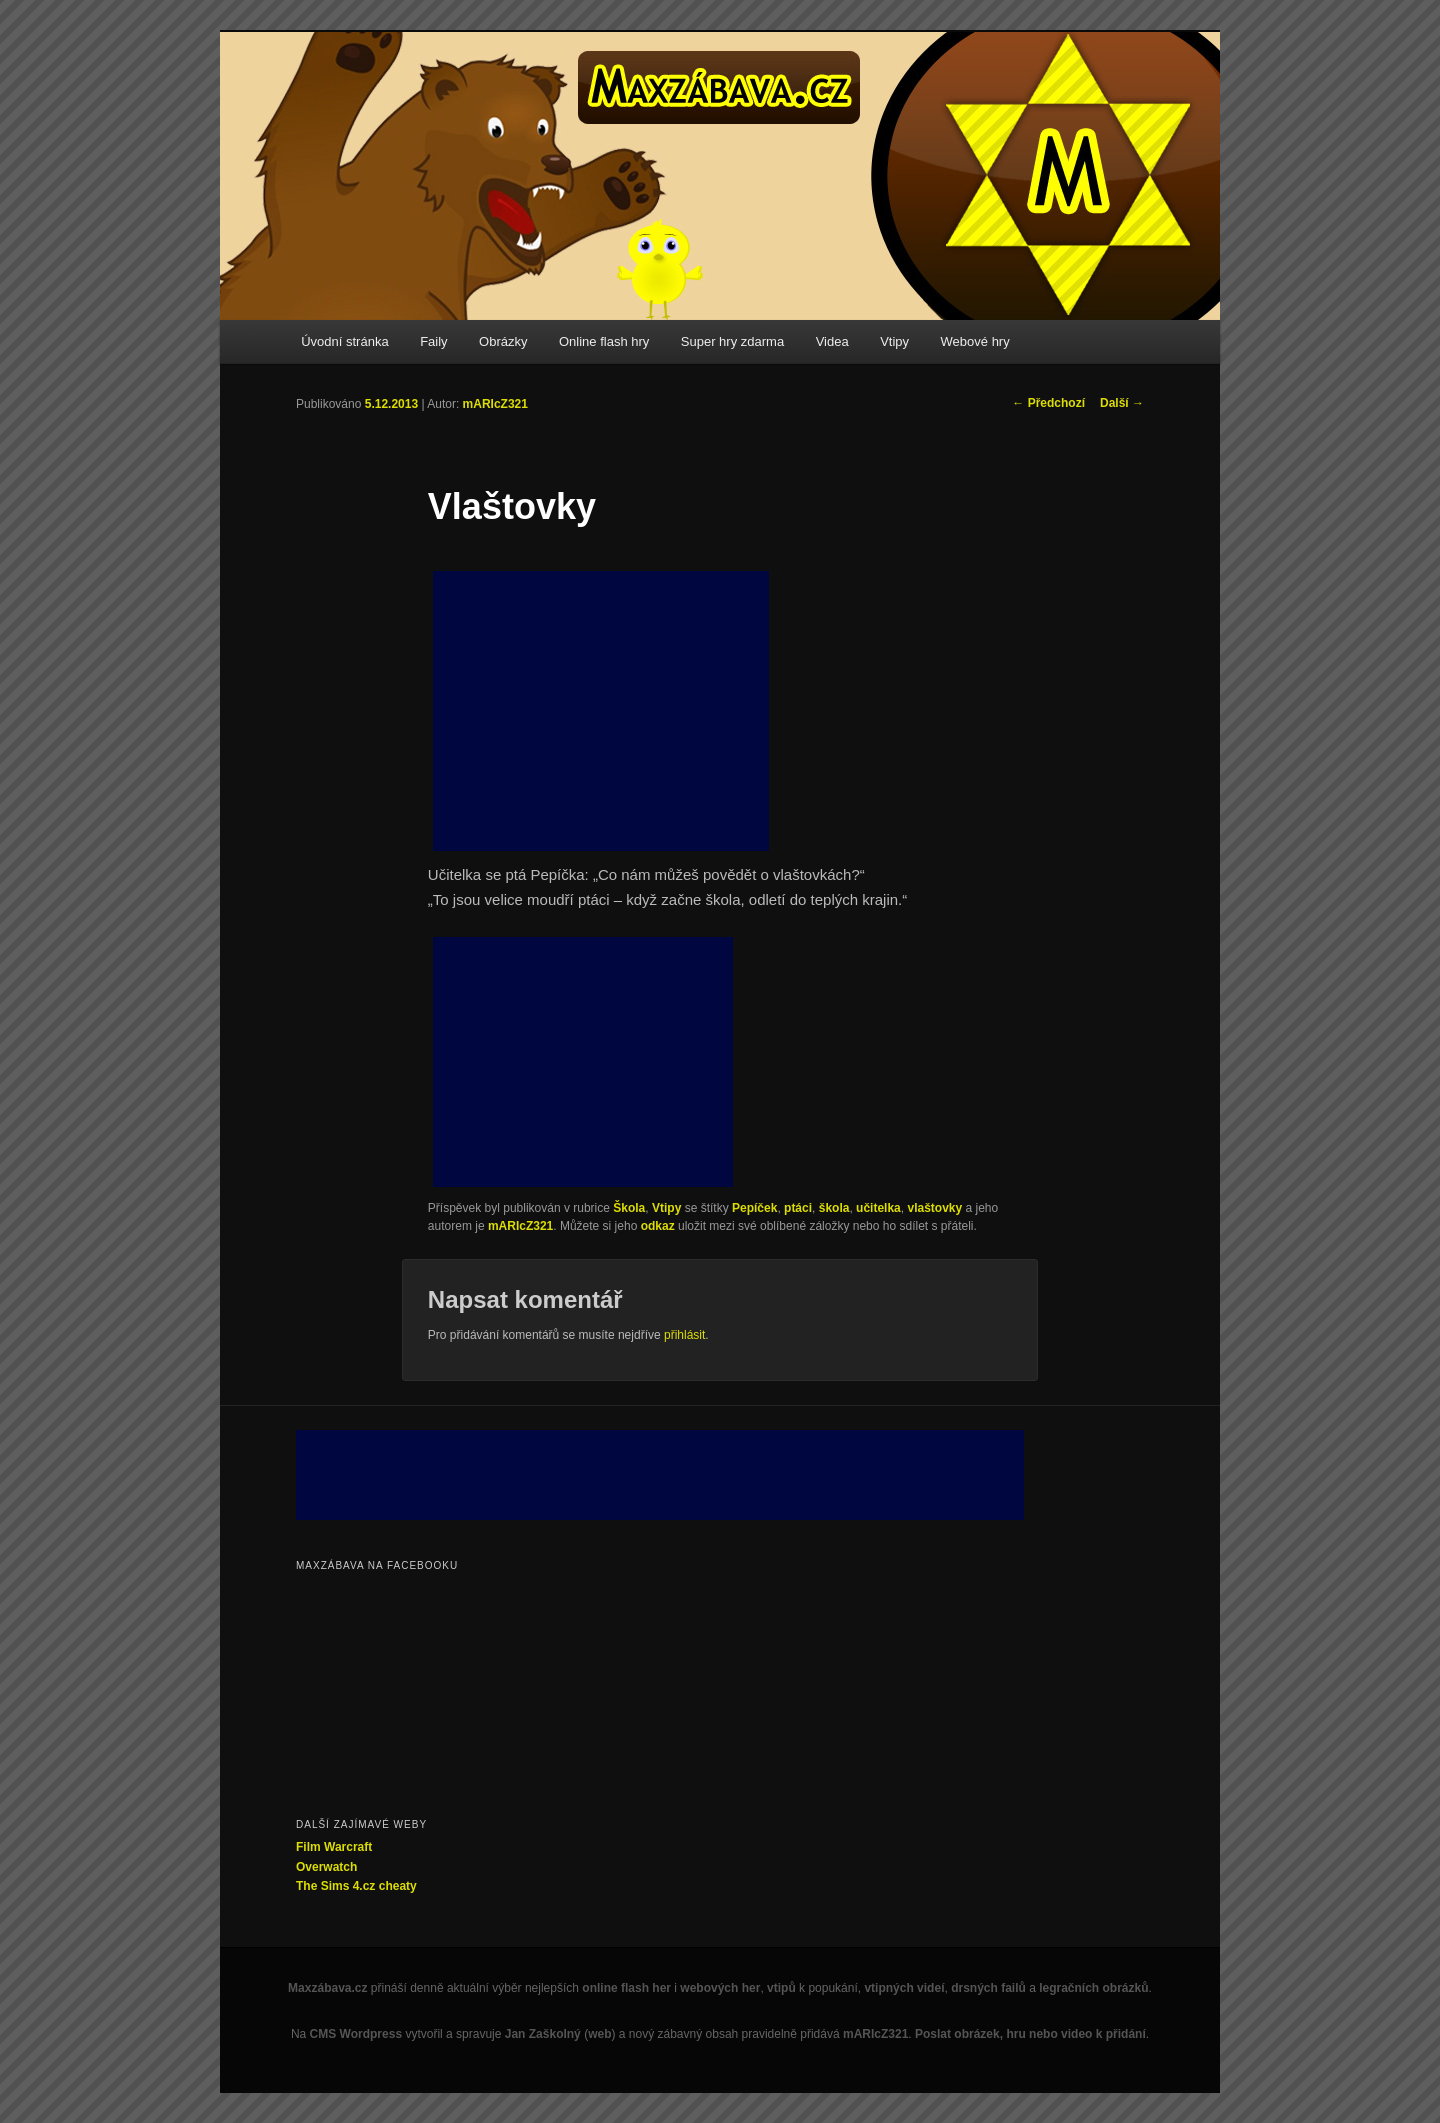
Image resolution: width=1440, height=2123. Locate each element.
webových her (720, 1988)
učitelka (878, 1208)
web (599, 2034)
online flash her (626, 1988)
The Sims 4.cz (335, 1886)
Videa (832, 341)
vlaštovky (934, 1208)
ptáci (798, 1208)
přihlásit (684, 1335)
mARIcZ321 (495, 404)
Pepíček (754, 1208)
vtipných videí (904, 1988)
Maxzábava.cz (327, 1988)
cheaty (398, 1886)
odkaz (658, 1226)
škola (834, 1208)
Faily (433, 341)
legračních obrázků (1093, 1988)
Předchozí (1048, 403)
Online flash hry (604, 341)
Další (1122, 403)
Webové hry (975, 341)
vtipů (781, 1988)
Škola (629, 1208)
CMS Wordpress (356, 2034)
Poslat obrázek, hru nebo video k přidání (1030, 2034)
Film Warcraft (334, 1847)
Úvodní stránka (344, 341)
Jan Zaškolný (543, 2034)
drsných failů (988, 1988)
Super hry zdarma (732, 341)
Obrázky (503, 341)
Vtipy (894, 341)
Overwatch (326, 1867)
